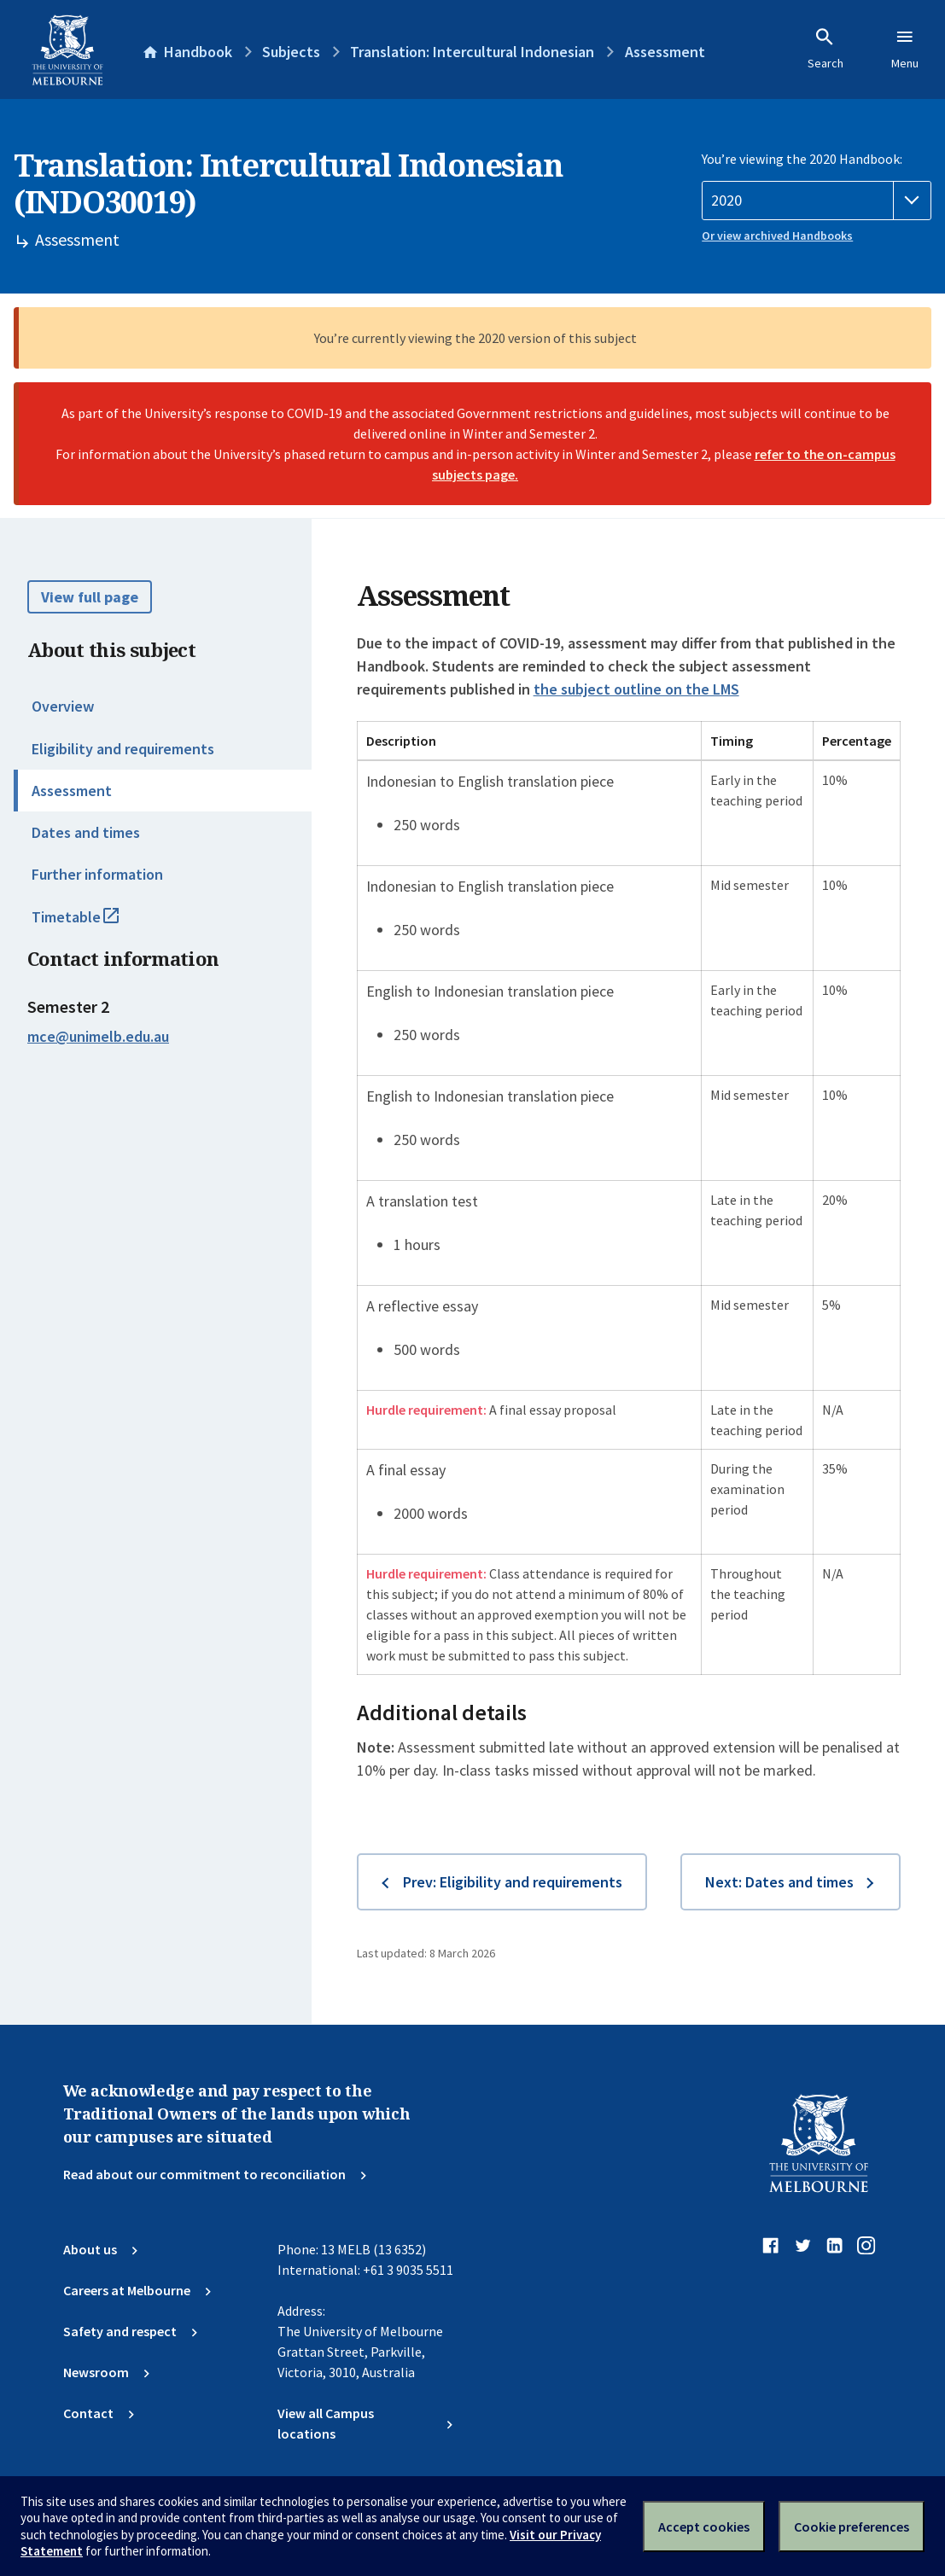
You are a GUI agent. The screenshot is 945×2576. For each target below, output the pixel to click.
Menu (905, 48)
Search (825, 48)
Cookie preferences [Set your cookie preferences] (851, 2526)
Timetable (94, 924)
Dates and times (86, 832)
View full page (89, 597)
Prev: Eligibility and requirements (512, 1882)
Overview (63, 706)
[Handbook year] (816, 200)
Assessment (72, 790)
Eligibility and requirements (123, 749)
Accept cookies (704, 2526)
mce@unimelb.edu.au (98, 1036)
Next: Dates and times (779, 1882)
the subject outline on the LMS (636, 689)
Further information (97, 874)
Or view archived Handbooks (777, 235)
